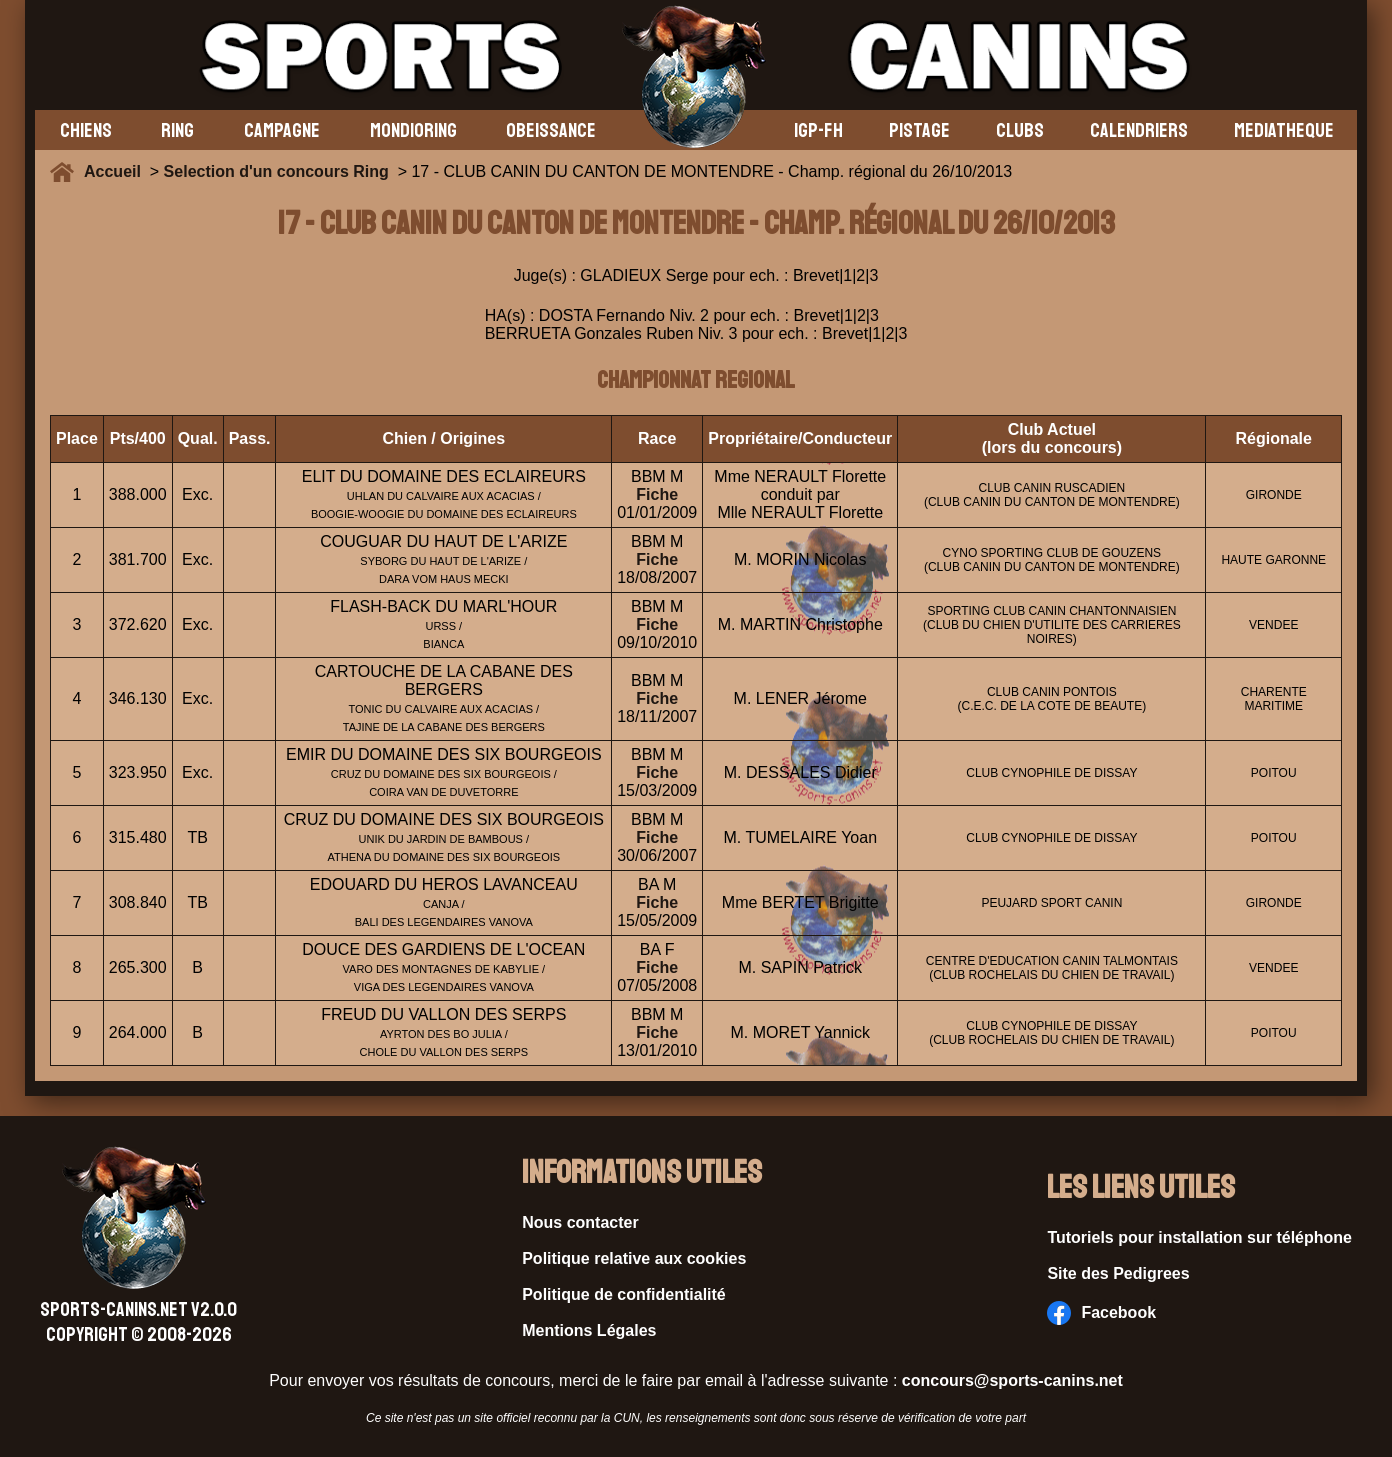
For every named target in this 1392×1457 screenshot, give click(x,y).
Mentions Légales (589, 1330)
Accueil (117, 171)
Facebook (1101, 1313)
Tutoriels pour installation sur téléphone (1199, 1237)
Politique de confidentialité (624, 1294)
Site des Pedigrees (1118, 1273)
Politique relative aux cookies (634, 1258)
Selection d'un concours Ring (276, 171)
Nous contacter (580, 1222)
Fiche (657, 494)
